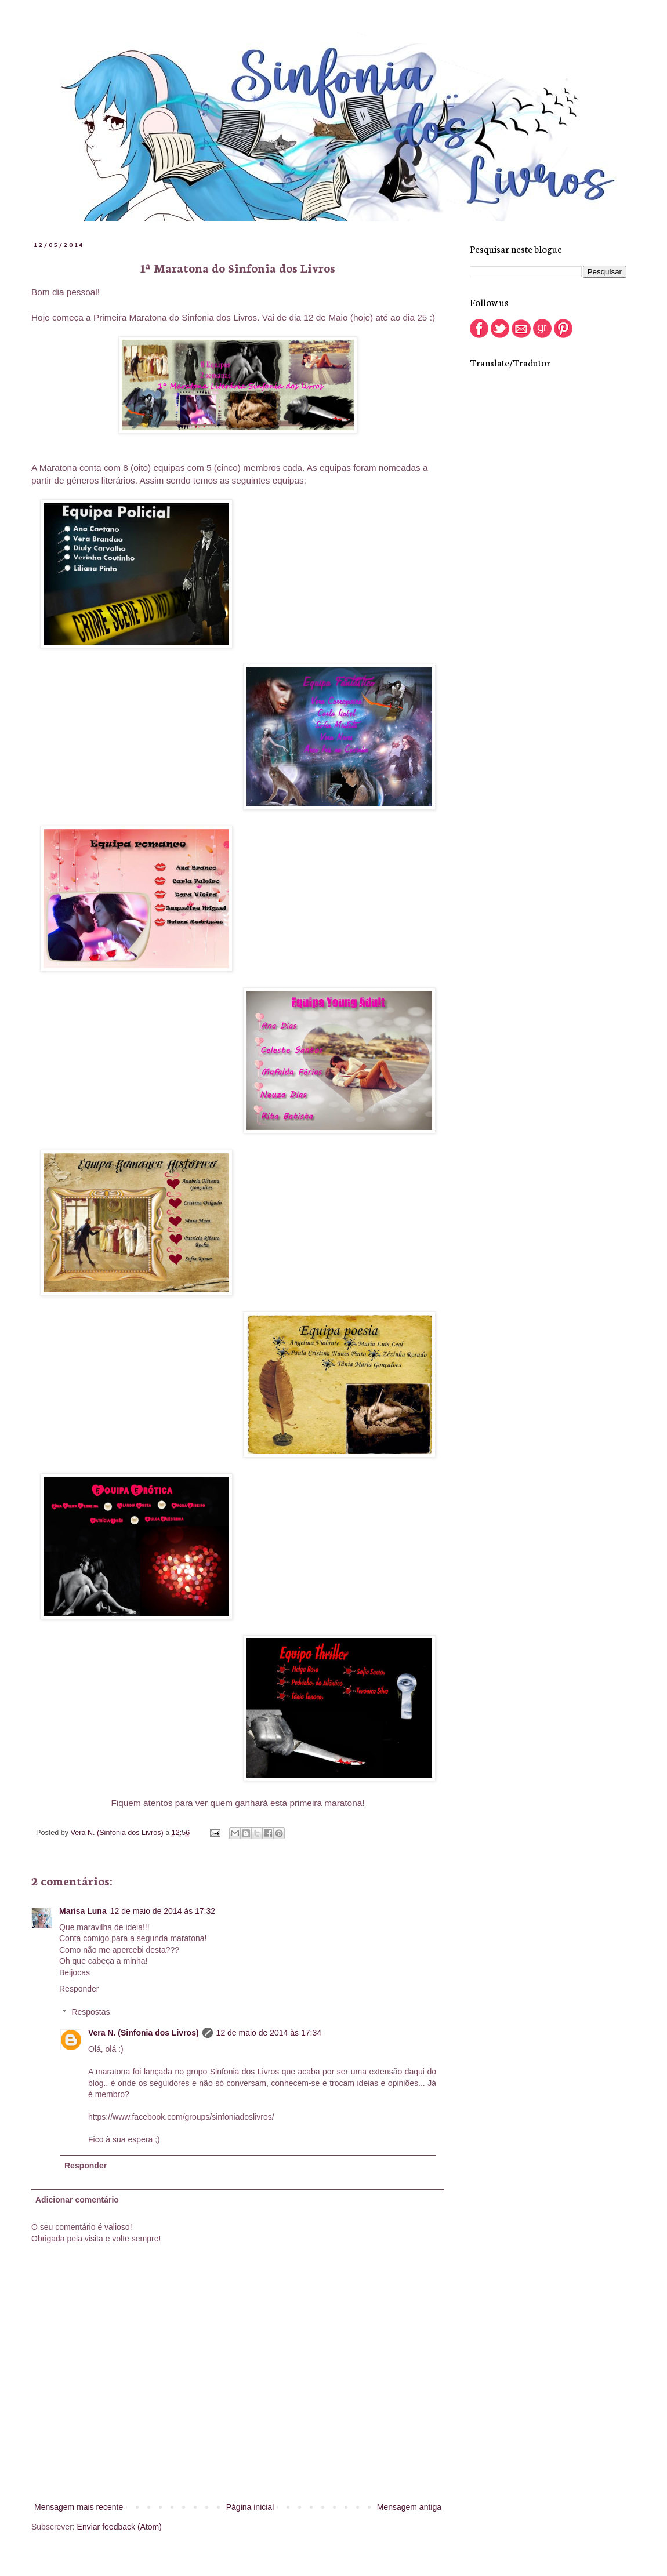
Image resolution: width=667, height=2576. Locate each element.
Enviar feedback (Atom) (119, 2526)
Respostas (90, 2012)
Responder (79, 1988)
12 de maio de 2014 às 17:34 (268, 2032)
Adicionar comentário (77, 2199)
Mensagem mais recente (78, 2507)
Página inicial (250, 2507)
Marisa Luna (83, 1911)
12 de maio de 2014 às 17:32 (162, 1911)
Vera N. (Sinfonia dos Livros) (143, 2032)
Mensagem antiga (409, 2507)
